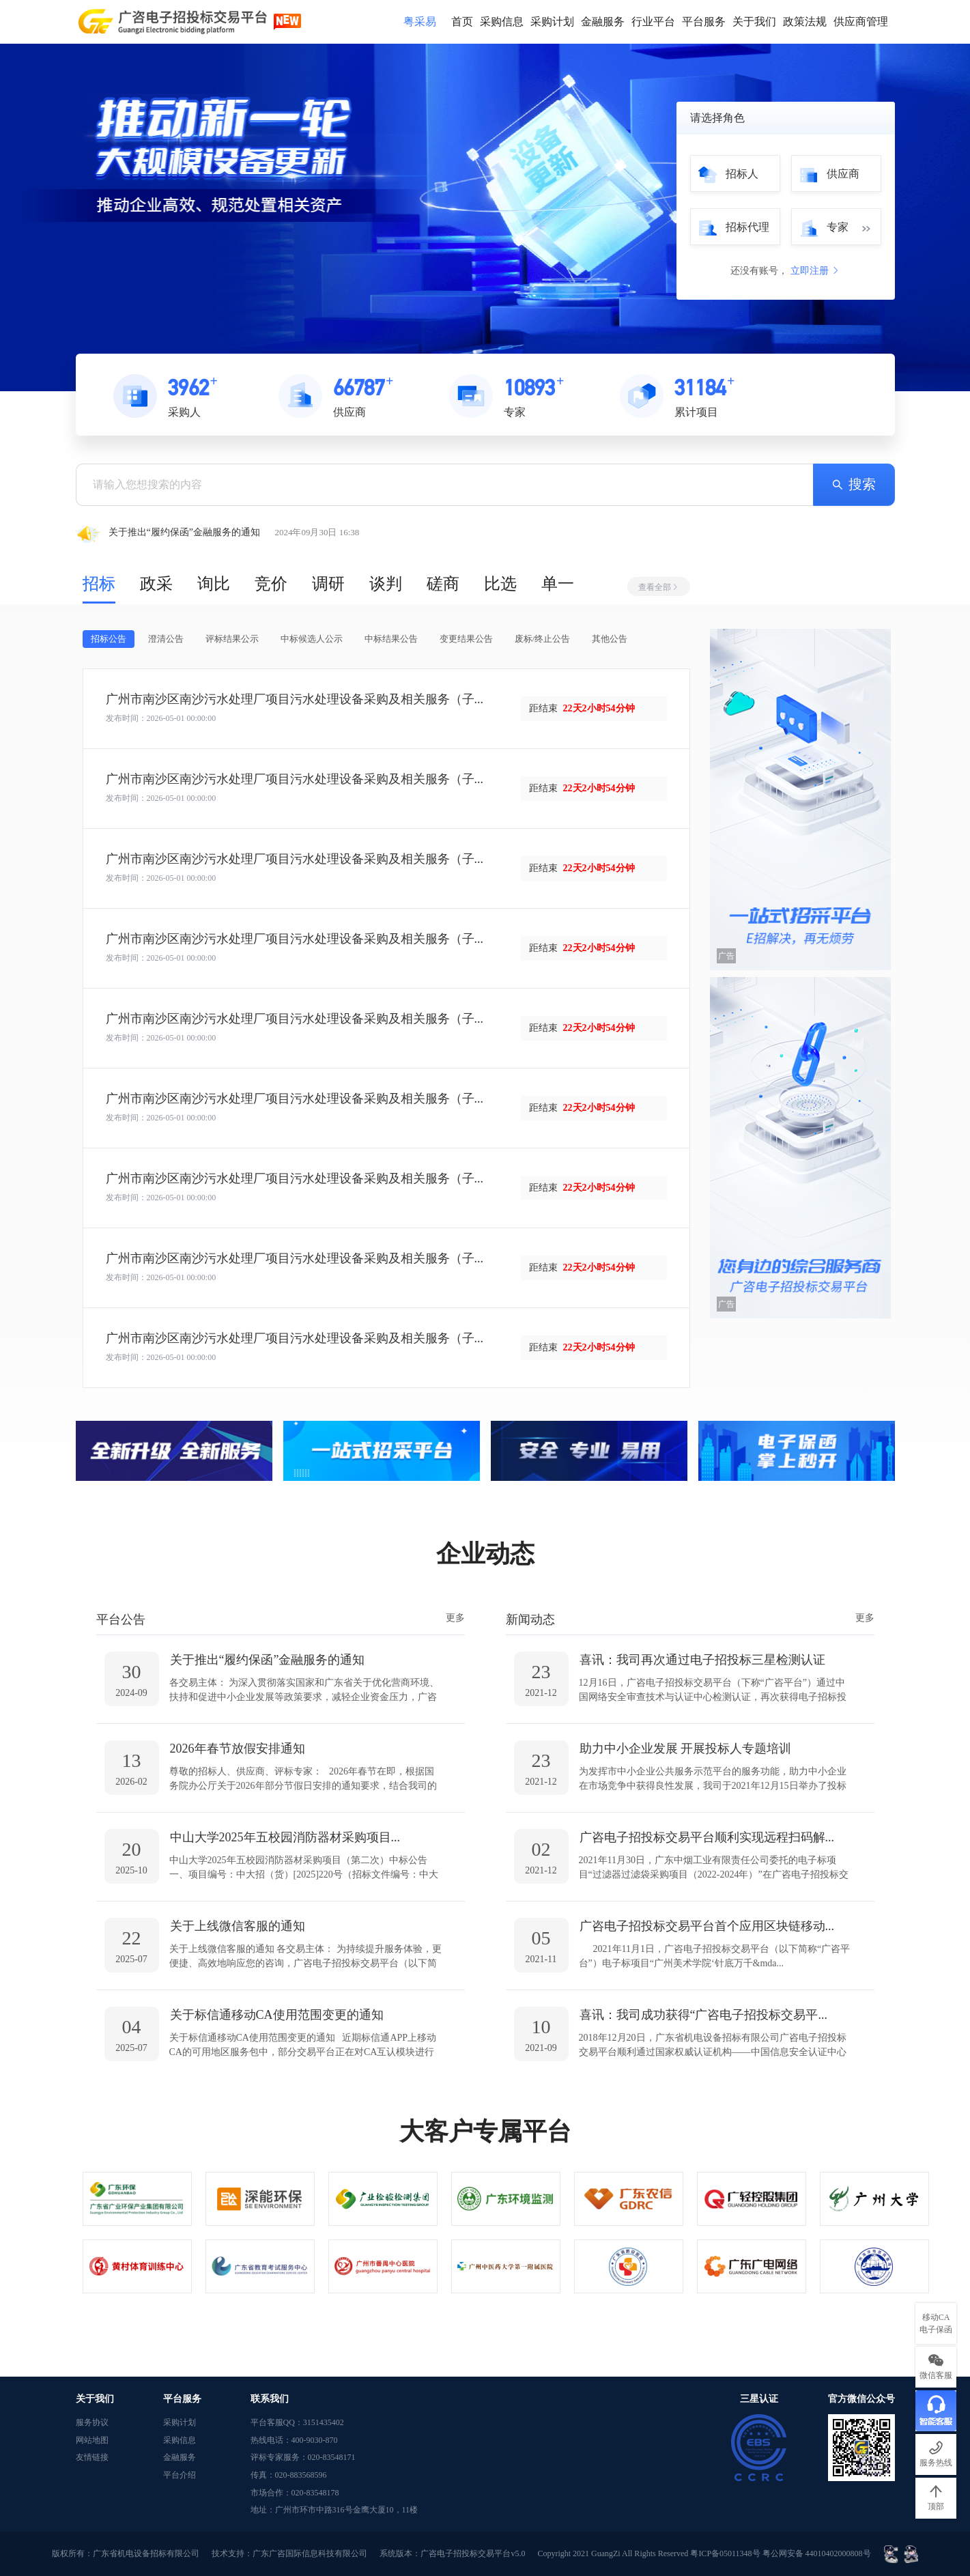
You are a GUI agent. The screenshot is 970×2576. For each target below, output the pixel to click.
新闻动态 (530, 1619)
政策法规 (805, 21)
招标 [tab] (99, 584)
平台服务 (704, 21)
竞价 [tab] (271, 584)
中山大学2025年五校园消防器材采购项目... (285, 1837)
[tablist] (386, 583)
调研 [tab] (328, 584)
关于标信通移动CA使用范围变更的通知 (277, 2015)
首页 (462, 21)
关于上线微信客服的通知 (237, 1926)
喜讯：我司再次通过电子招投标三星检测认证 (702, 1660)
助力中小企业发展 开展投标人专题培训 (686, 1748)
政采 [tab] (156, 584)
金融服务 (603, 21)
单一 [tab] (557, 584)
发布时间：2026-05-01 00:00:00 (161, 718)
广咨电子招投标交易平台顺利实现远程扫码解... (707, 1837)
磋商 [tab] (443, 584)
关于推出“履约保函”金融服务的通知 (267, 1660)
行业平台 (653, 21)
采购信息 (502, 21)
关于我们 (754, 21)
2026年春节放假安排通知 (237, 1748)
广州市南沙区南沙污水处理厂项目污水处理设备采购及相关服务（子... (295, 699)
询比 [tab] (213, 584)
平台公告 (120, 1619)
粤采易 (419, 21)
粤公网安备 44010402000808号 (817, 2553)
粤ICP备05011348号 (726, 2553)
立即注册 (815, 271)
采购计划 (552, 21)
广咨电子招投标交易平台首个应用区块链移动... (707, 1926)
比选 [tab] (500, 584)
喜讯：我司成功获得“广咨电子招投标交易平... (704, 2015)
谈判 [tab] (385, 584)
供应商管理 (860, 21)
